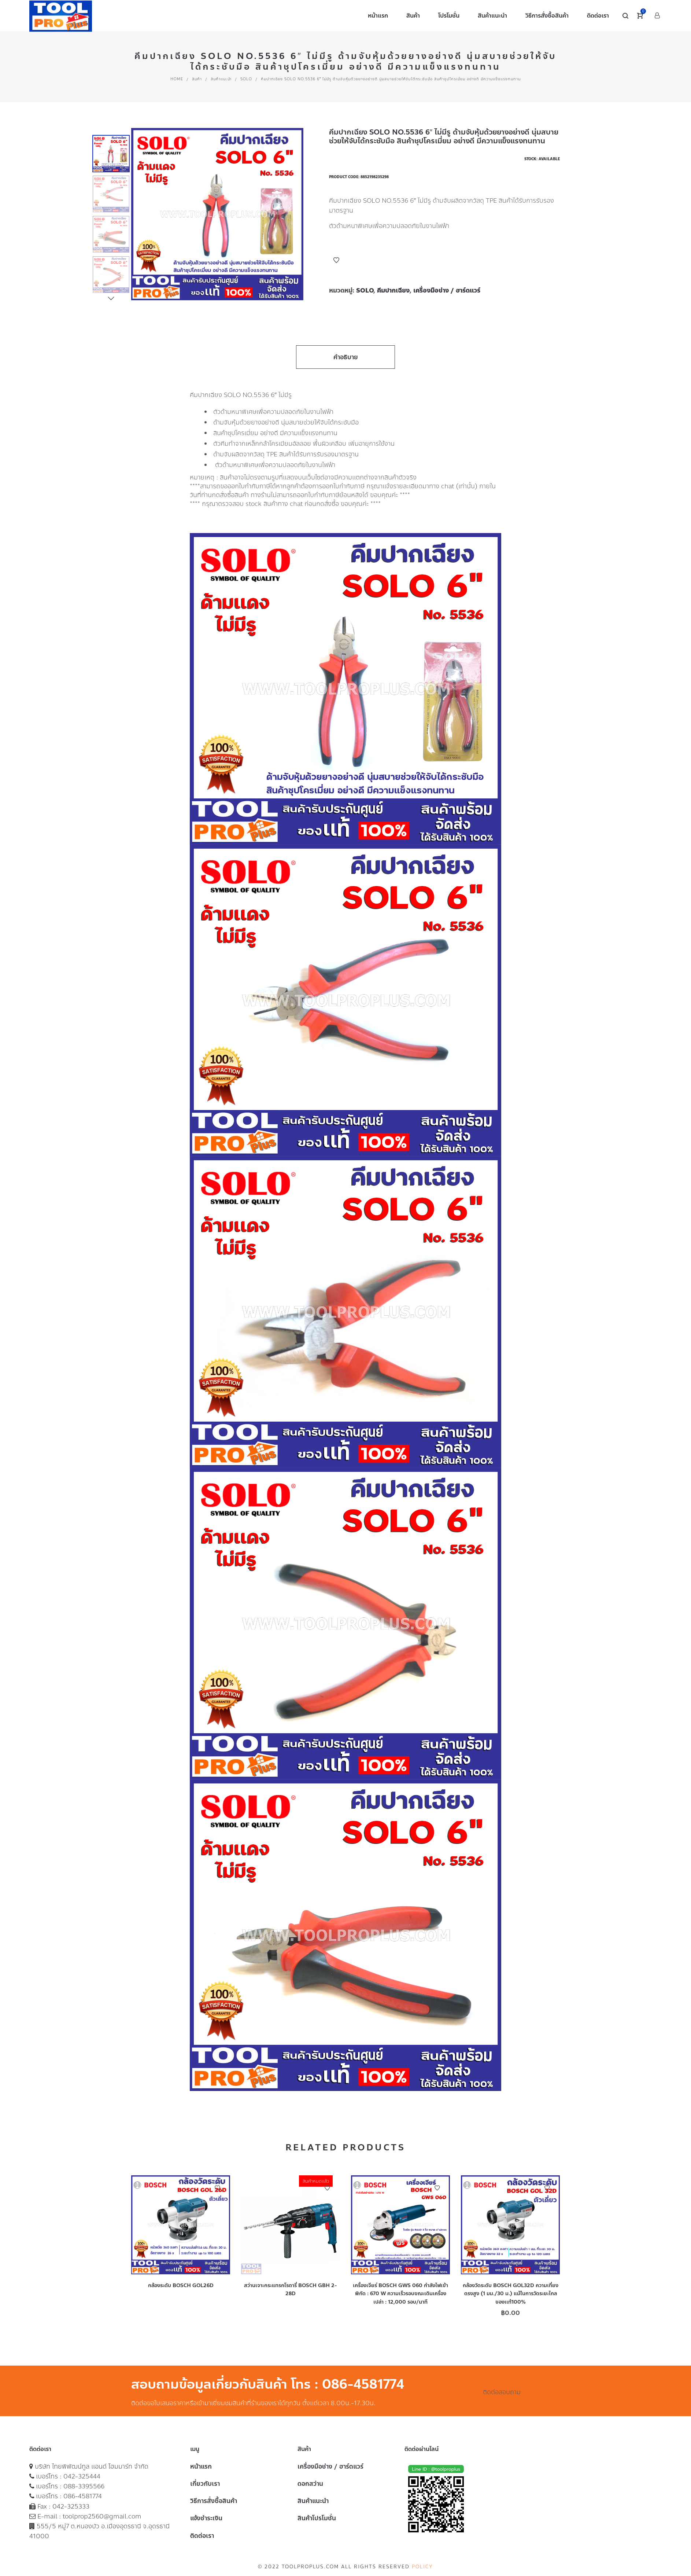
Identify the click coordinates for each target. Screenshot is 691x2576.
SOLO (246, 79)
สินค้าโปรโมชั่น (317, 2518)
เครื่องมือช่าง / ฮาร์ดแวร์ (446, 290)
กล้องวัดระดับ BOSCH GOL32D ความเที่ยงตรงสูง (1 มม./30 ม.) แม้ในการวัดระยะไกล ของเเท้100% (510, 2294)
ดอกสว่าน (310, 2483)
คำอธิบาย (345, 357)
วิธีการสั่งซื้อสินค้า (213, 2501)
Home (176, 79)
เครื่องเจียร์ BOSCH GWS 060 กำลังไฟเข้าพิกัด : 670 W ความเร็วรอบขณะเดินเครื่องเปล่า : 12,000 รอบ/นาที (400, 2294)
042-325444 (81, 2476)
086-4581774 (82, 2496)
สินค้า (197, 79)
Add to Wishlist (336, 260)
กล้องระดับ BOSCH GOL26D (181, 2285)
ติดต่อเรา (202, 2535)
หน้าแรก (201, 2466)
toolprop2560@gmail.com (102, 2516)
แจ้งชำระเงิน (206, 2518)
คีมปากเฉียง (393, 290)
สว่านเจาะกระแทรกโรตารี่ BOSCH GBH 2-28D (290, 2289)
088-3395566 (83, 2486)
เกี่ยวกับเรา (205, 2483)
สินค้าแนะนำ (221, 79)
